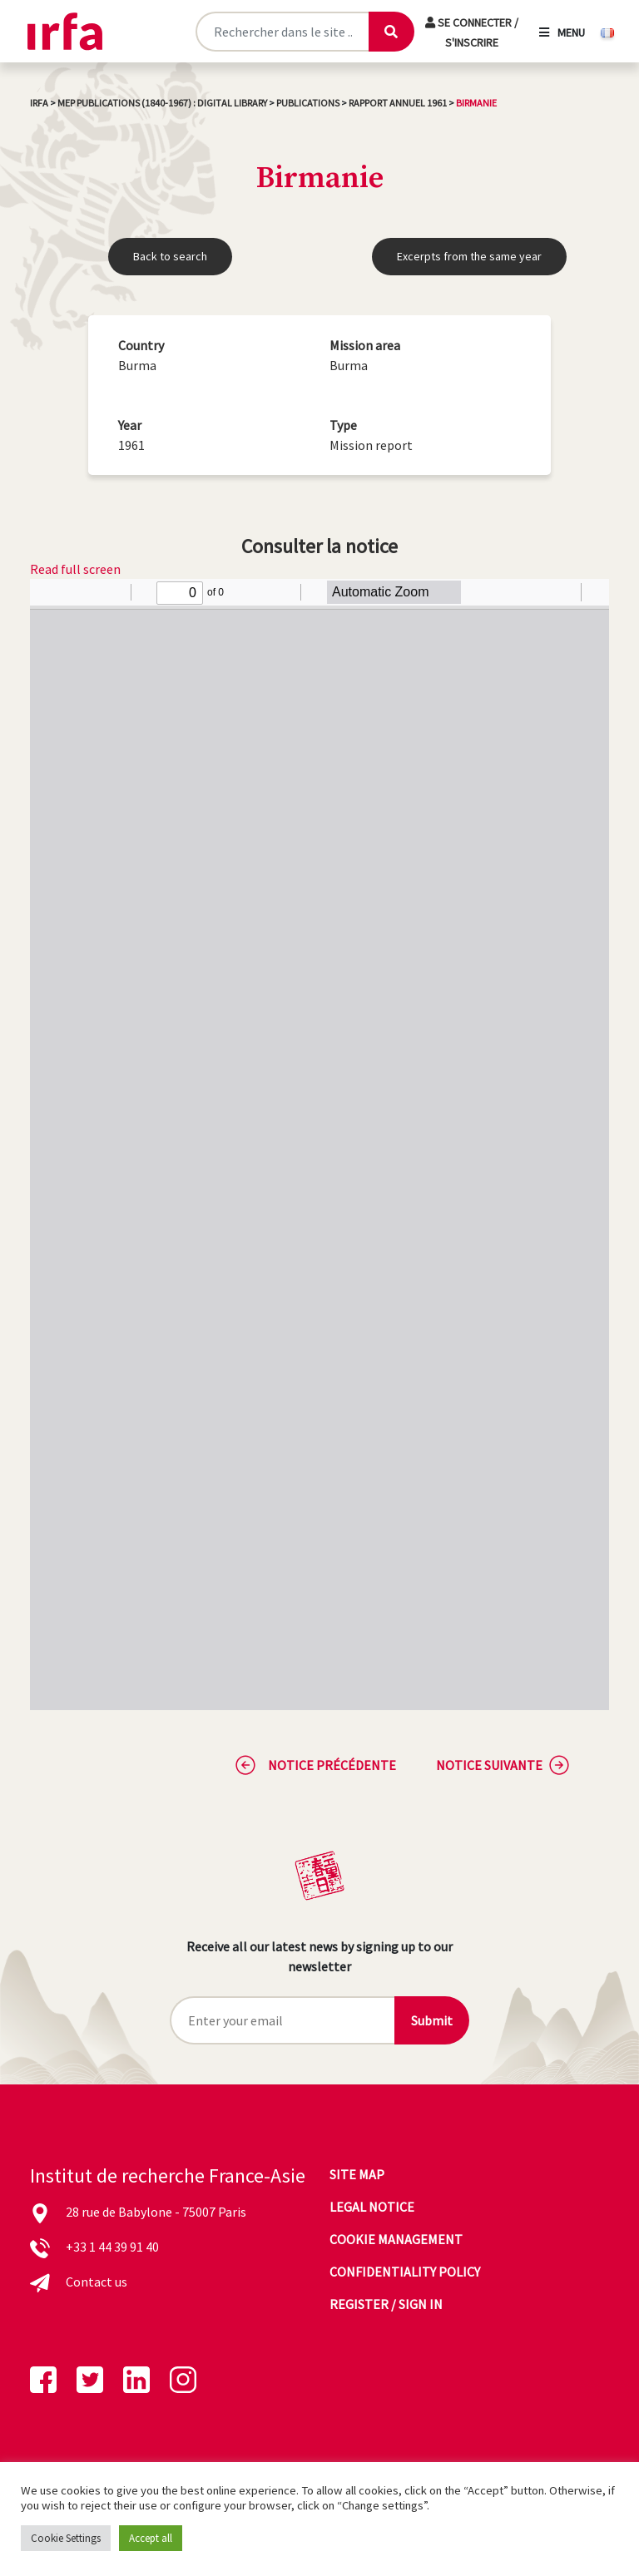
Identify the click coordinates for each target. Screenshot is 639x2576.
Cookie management (396, 2239)
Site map (356, 2174)
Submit (432, 2020)
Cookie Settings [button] (66, 2538)
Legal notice (371, 2206)
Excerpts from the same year (469, 256)
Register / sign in (386, 2304)
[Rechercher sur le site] (282, 32)
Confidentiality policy (404, 2271)
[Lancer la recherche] (391, 32)
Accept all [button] (150, 2538)
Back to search (170, 256)
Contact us (96, 2281)
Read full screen (75, 569)
